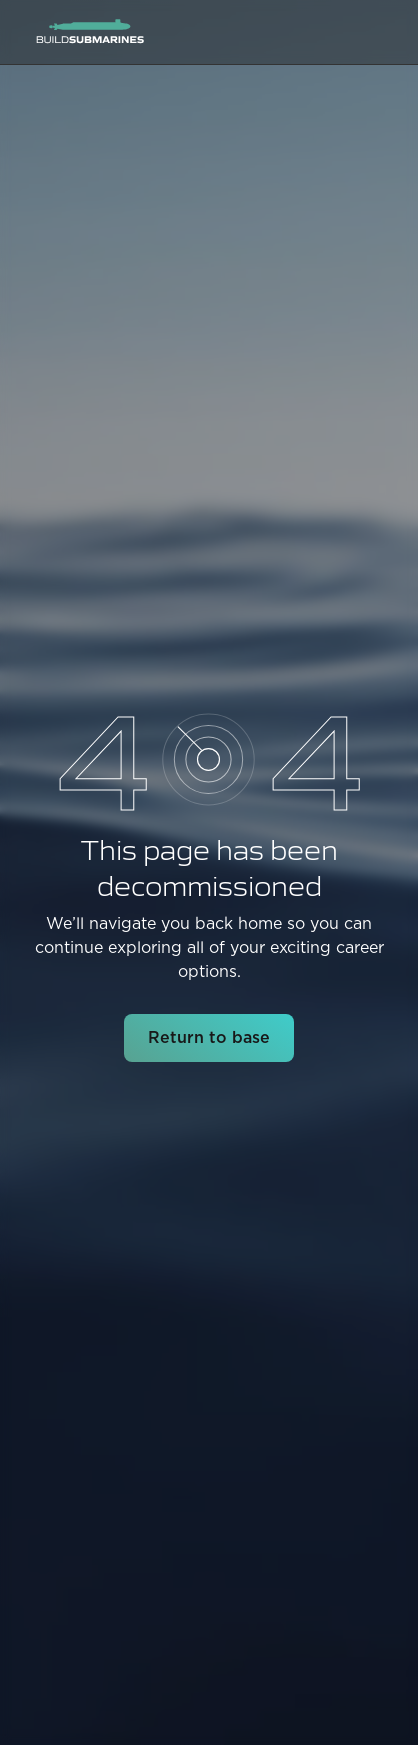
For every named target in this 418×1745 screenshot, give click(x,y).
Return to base (209, 1038)
